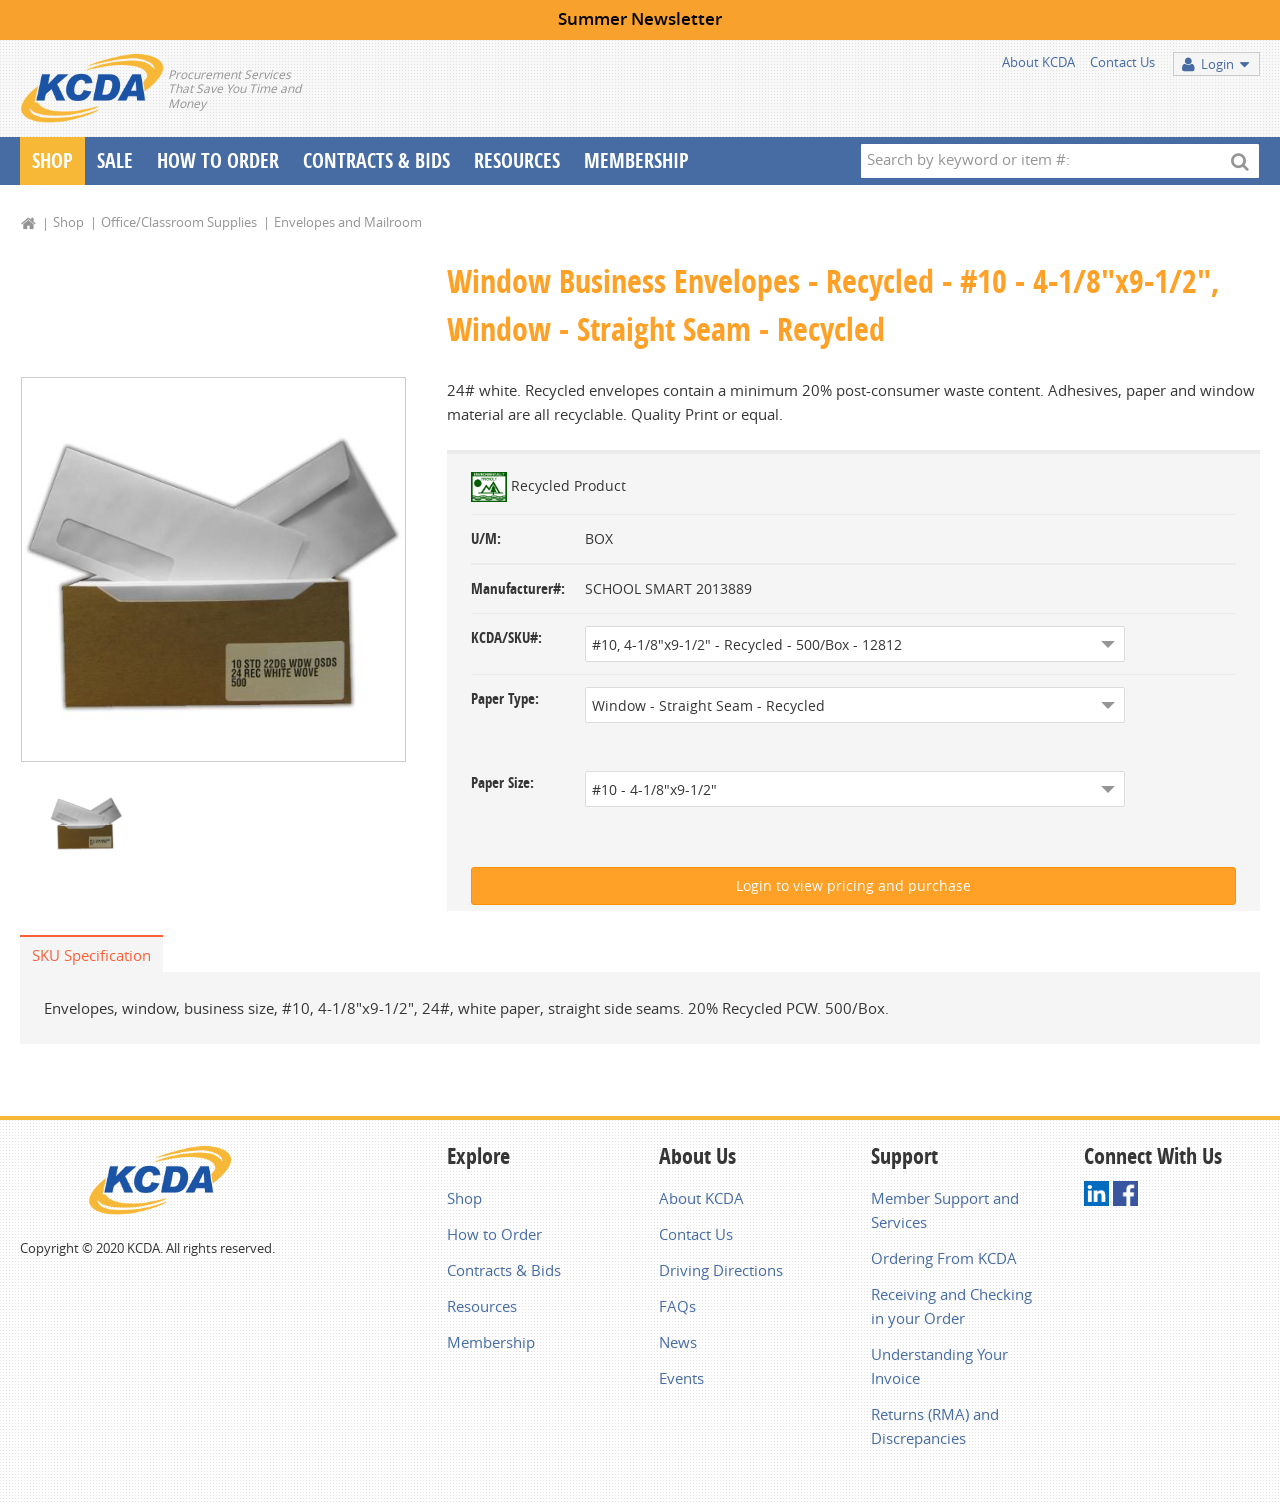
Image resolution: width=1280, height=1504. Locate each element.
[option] (213, 570)
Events (681, 1378)
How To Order (218, 160)
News (678, 1342)
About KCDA (1038, 62)
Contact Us (1122, 62)
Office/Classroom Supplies (179, 222)
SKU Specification (91, 955)
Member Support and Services (945, 1210)
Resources (517, 160)
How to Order (494, 1234)
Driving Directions (721, 1270)
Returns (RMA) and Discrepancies (935, 1426)
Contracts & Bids (376, 160)
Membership (636, 160)
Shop (52, 160)
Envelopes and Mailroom (348, 222)
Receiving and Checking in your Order (951, 1306)
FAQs (677, 1306)
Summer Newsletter (640, 18)
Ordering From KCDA (944, 1258)
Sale (115, 160)
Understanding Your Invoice (939, 1366)
